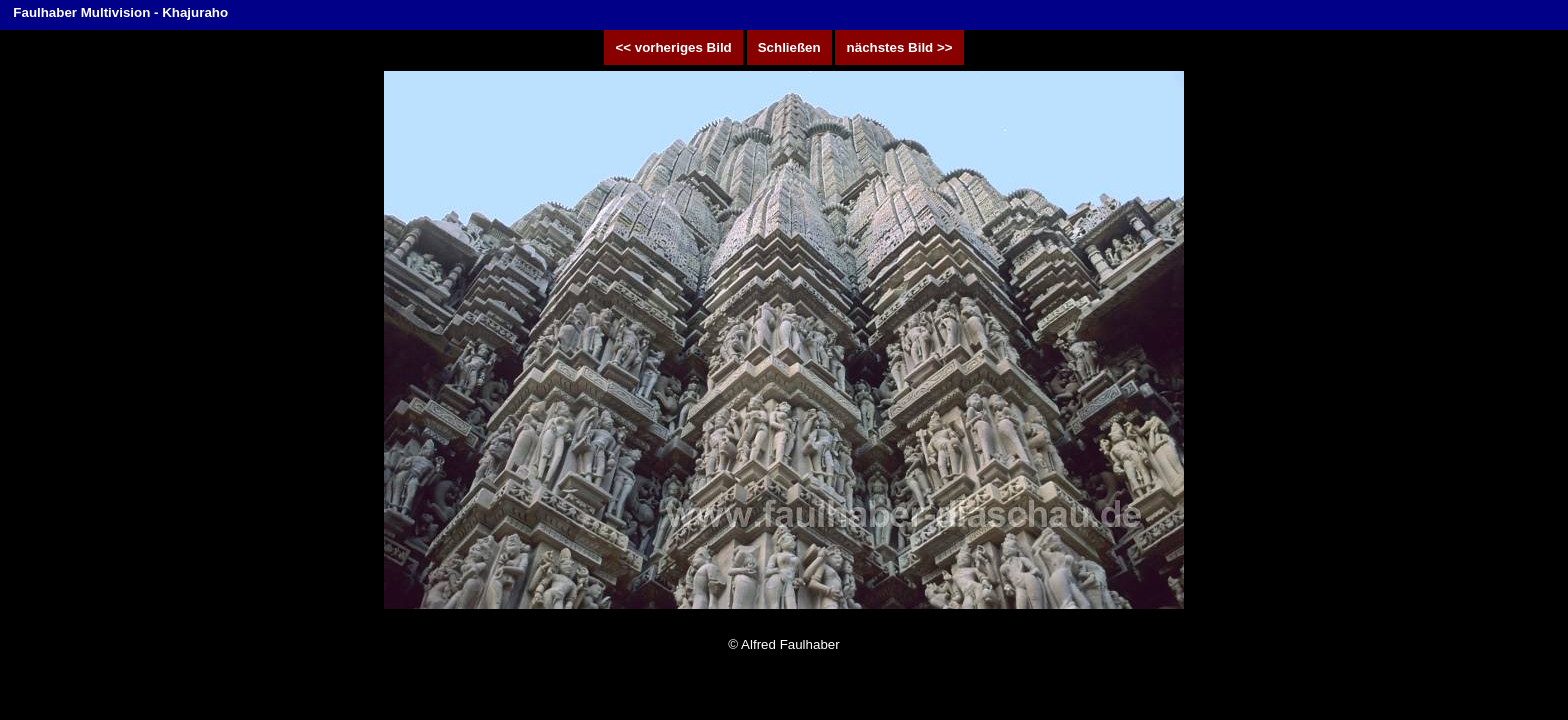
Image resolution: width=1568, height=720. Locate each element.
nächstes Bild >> (899, 47)
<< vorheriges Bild (673, 47)
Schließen (789, 47)
